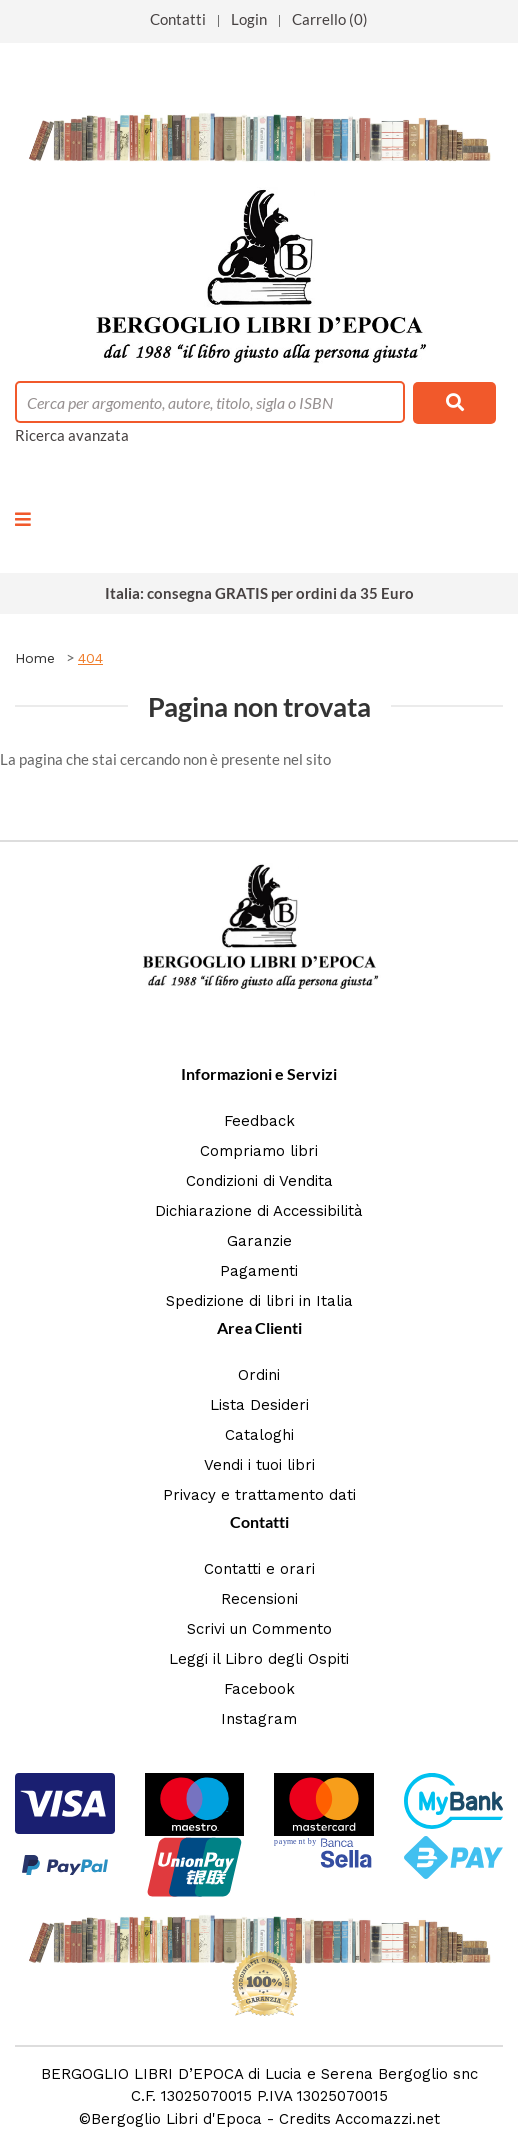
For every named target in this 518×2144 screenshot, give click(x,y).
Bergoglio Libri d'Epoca (176, 2119)
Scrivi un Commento (259, 1629)
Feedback (259, 1121)
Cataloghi (259, 1435)
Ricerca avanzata (72, 435)
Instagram (259, 1719)
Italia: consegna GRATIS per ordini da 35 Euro (259, 593)
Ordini (259, 1375)
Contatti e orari (259, 1569)
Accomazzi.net (387, 2119)
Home (35, 658)
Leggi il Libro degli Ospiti (259, 1659)
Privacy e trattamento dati (259, 1495)
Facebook (259, 1689)
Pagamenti (259, 1271)
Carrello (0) (330, 19)
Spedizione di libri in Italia (259, 1301)
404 (90, 658)
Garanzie (259, 1241)
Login (249, 19)
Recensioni (259, 1599)
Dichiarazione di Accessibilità (259, 1211)
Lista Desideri (259, 1405)
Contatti (178, 19)
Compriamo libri (259, 1151)
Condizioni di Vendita (259, 1181)
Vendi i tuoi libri (259, 1465)
